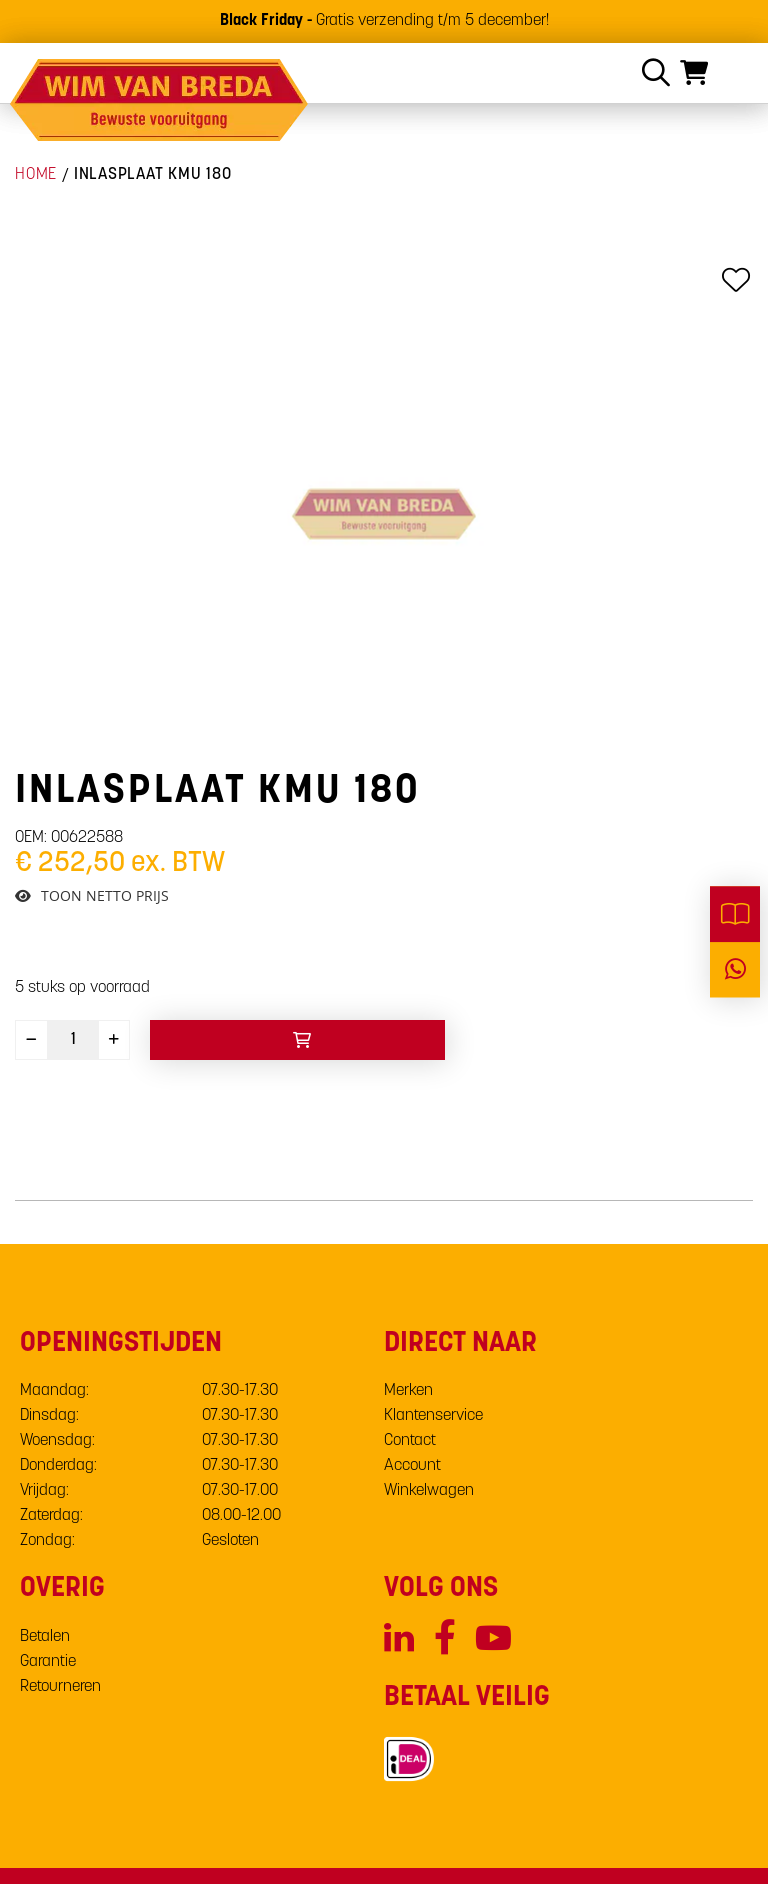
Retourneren (60, 1687)
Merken (408, 1391)
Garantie (48, 1662)
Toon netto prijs (105, 896)
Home (36, 175)
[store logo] (160, 100)
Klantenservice (433, 1416)
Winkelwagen (429, 1491)
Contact (410, 1441)
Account (412, 1466)
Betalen (45, 1637)
